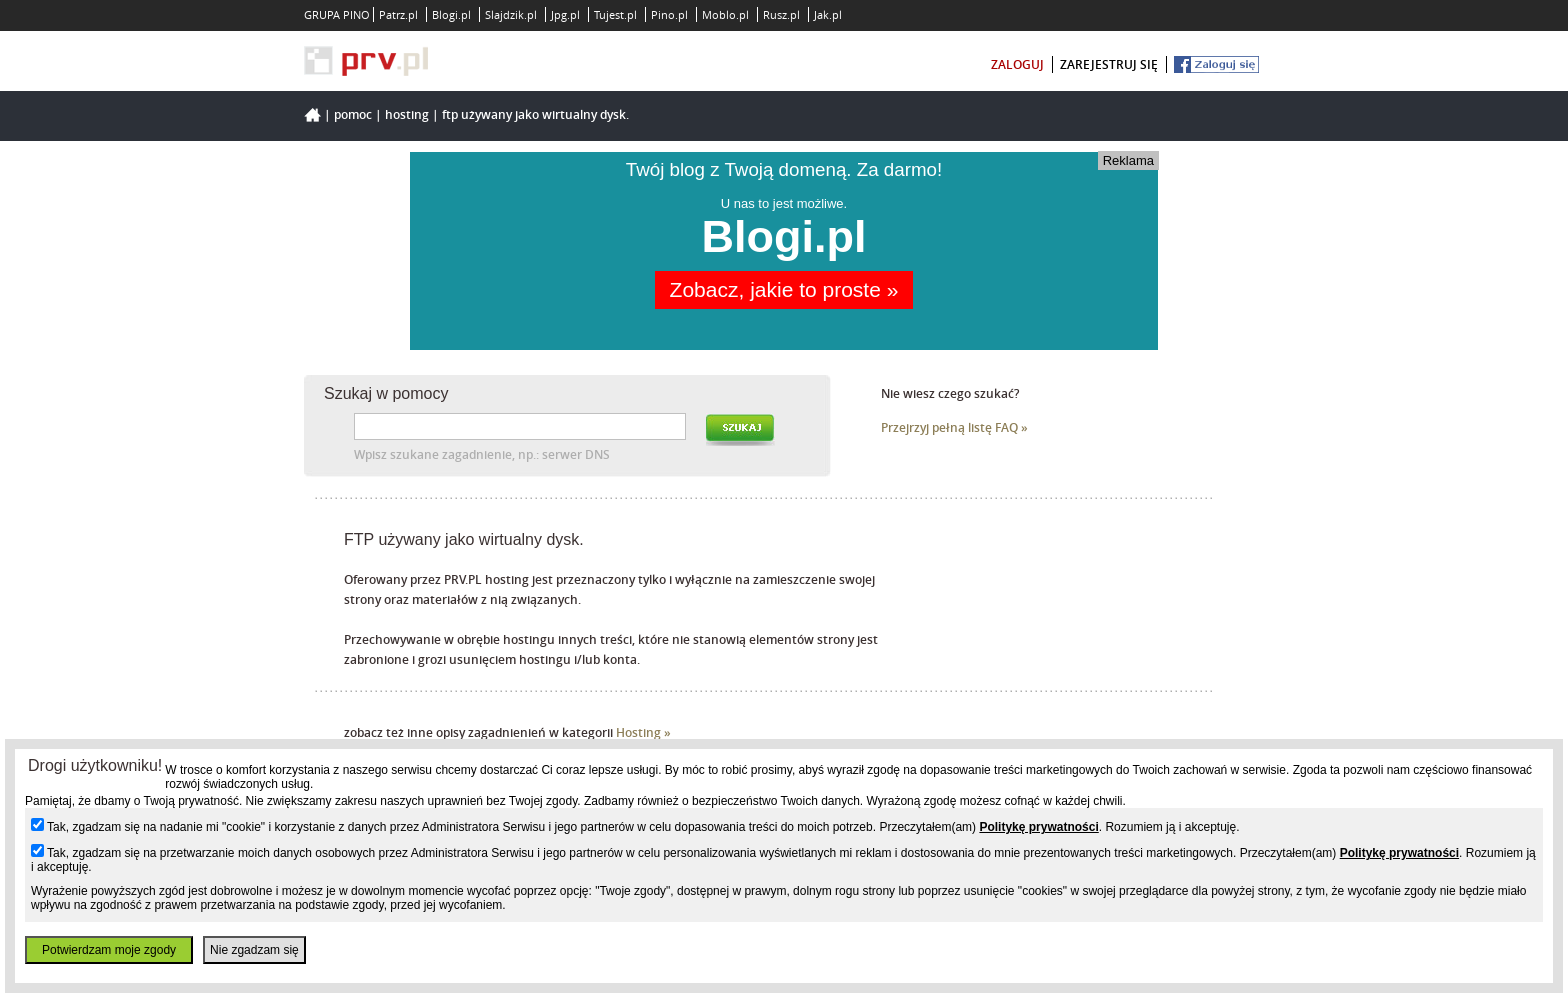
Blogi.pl (451, 14)
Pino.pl (669, 14)
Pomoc (353, 114)
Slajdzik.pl (511, 14)
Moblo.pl (725, 14)
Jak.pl (828, 14)
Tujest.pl (615, 14)
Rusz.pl (781, 14)
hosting (407, 114)
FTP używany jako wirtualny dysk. (535, 114)
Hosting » (643, 732)
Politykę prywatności (1038, 827)
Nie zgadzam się (254, 950)
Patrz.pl (398, 14)
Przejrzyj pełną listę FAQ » (954, 427)
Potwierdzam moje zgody (109, 950)
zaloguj (1017, 64)
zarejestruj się (1109, 64)
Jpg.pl (565, 14)
